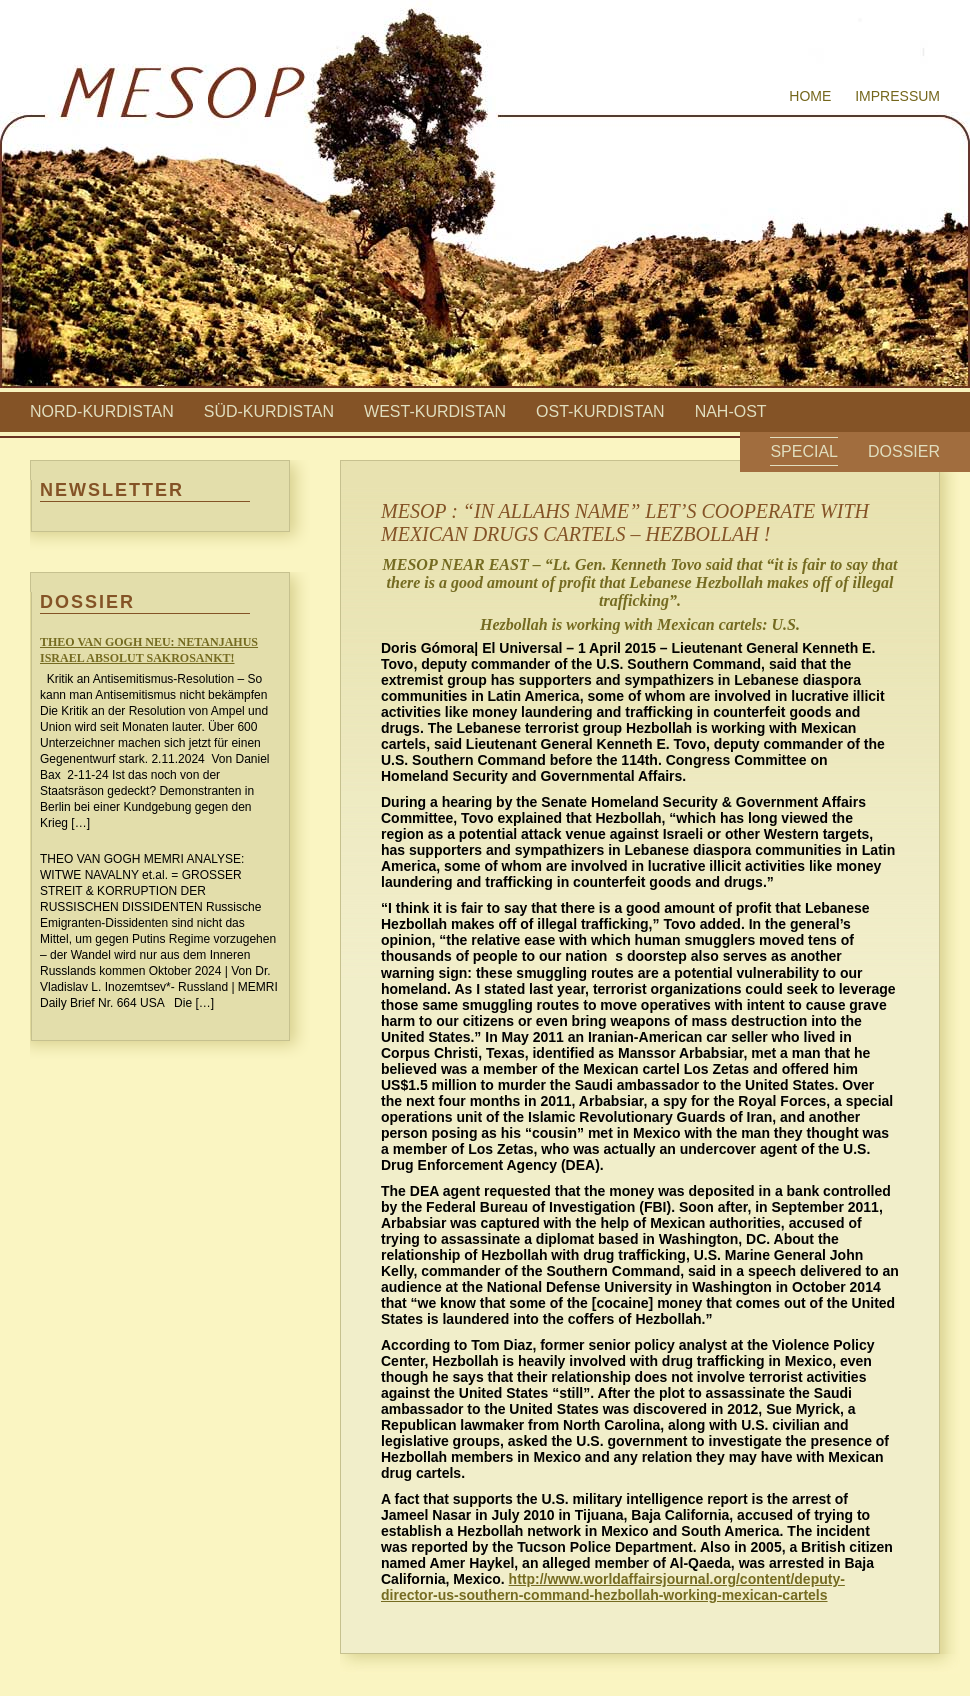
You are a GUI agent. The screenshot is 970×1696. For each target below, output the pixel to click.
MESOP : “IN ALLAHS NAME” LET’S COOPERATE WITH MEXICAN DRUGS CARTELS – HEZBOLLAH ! (625, 522)
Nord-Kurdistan (102, 411)
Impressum (897, 96)
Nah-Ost (731, 411)
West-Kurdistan (435, 411)
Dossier (904, 451)
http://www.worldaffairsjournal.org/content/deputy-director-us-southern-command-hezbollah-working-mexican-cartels (613, 1587)
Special (804, 451)
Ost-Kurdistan (600, 411)
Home (810, 96)
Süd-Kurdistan (269, 411)
